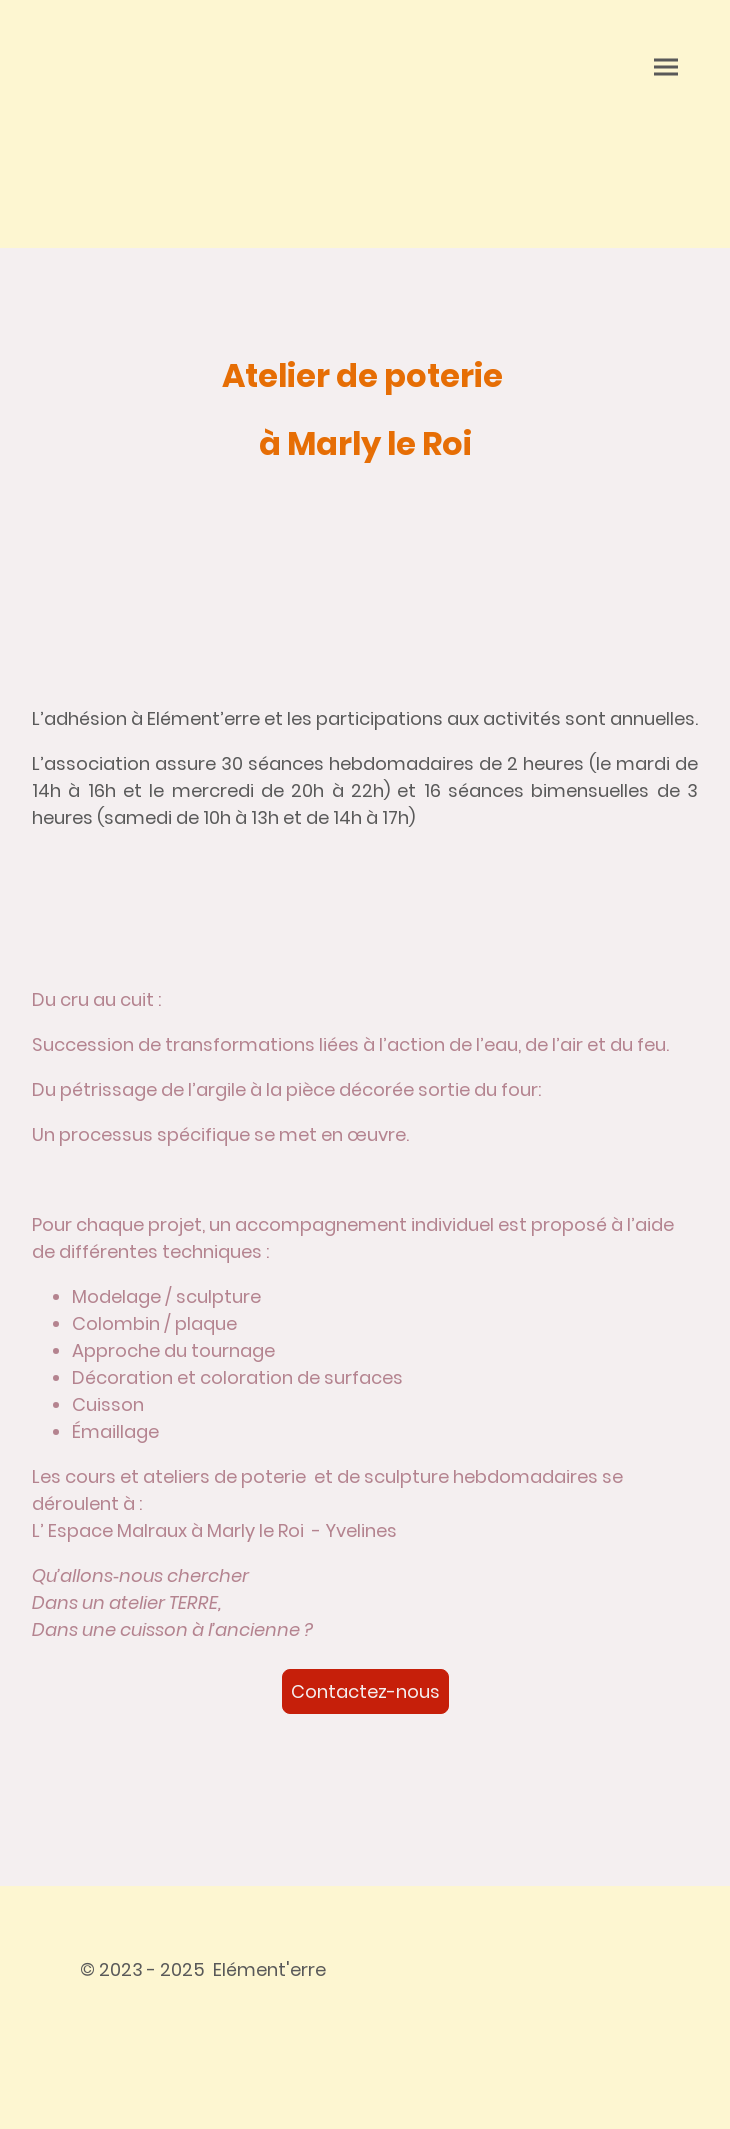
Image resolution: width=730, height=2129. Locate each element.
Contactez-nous (365, 1691)
